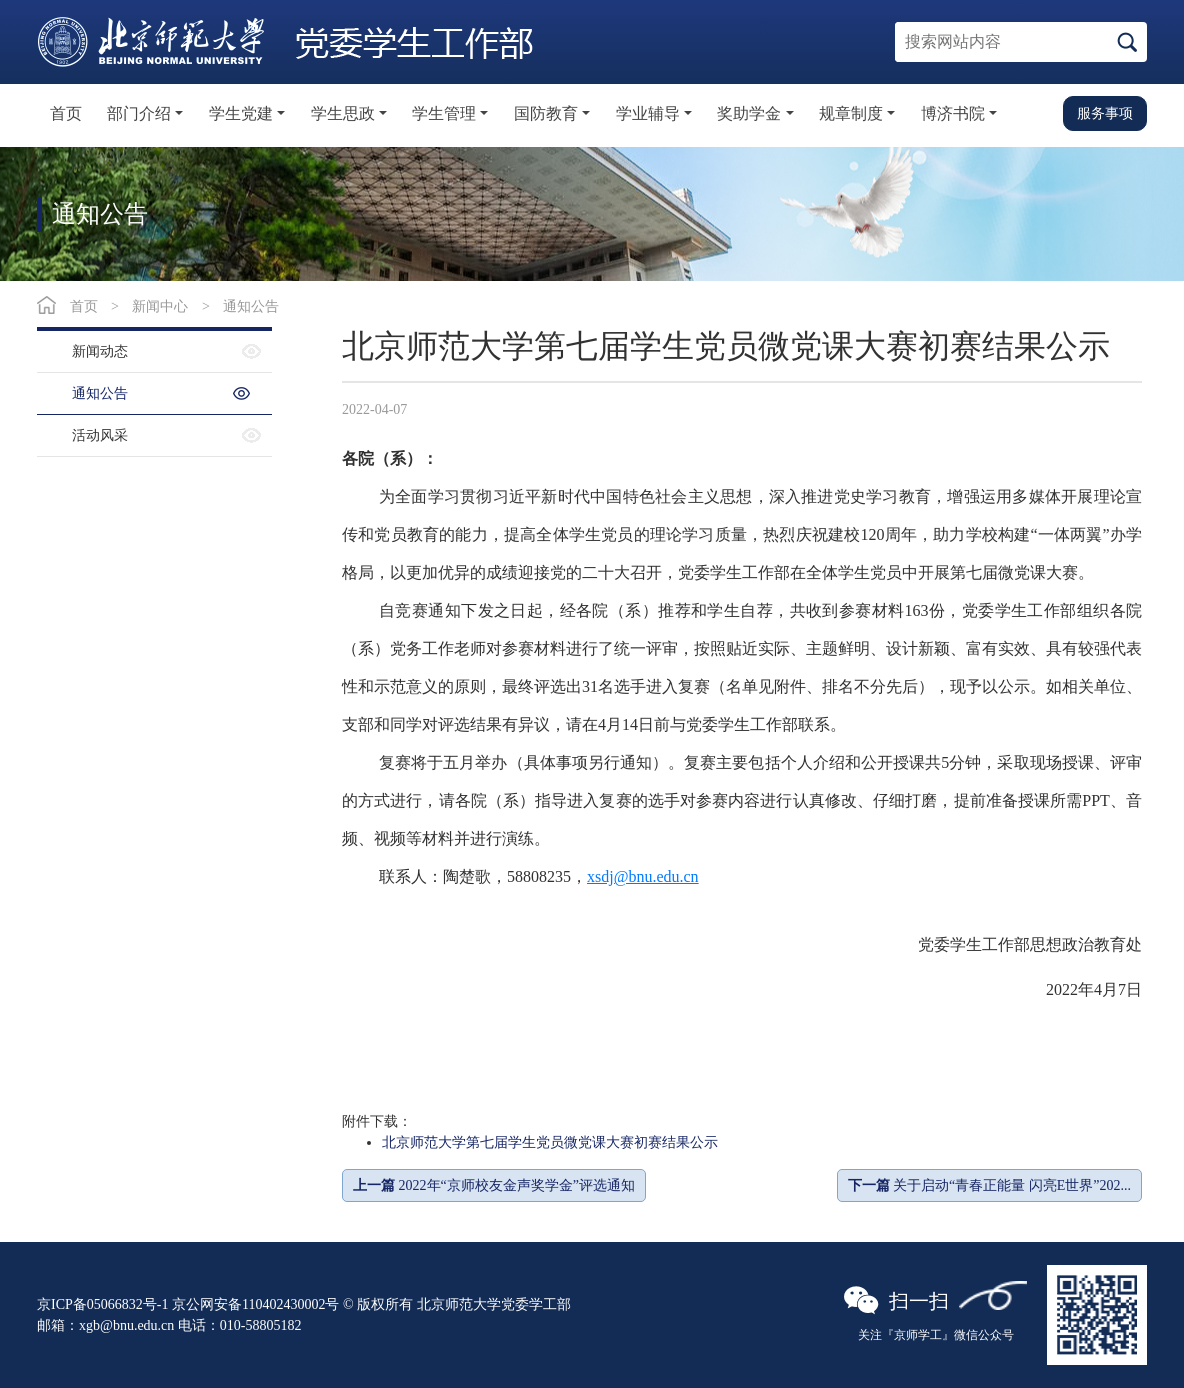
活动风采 (100, 435)
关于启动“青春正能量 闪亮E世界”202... (989, 1185)
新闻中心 (160, 306)
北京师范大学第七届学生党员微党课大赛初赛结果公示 (550, 1142)
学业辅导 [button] (648, 113)
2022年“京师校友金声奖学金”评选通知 (494, 1185)
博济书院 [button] (953, 113)
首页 (66, 113)
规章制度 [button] (851, 113)
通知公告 (251, 306)
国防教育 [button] (546, 113)
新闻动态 (100, 351)
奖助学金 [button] (749, 113)
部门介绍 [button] (139, 113)
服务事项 (1105, 113)
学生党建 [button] (241, 113)
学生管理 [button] (444, 113)
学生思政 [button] (343, 113)
